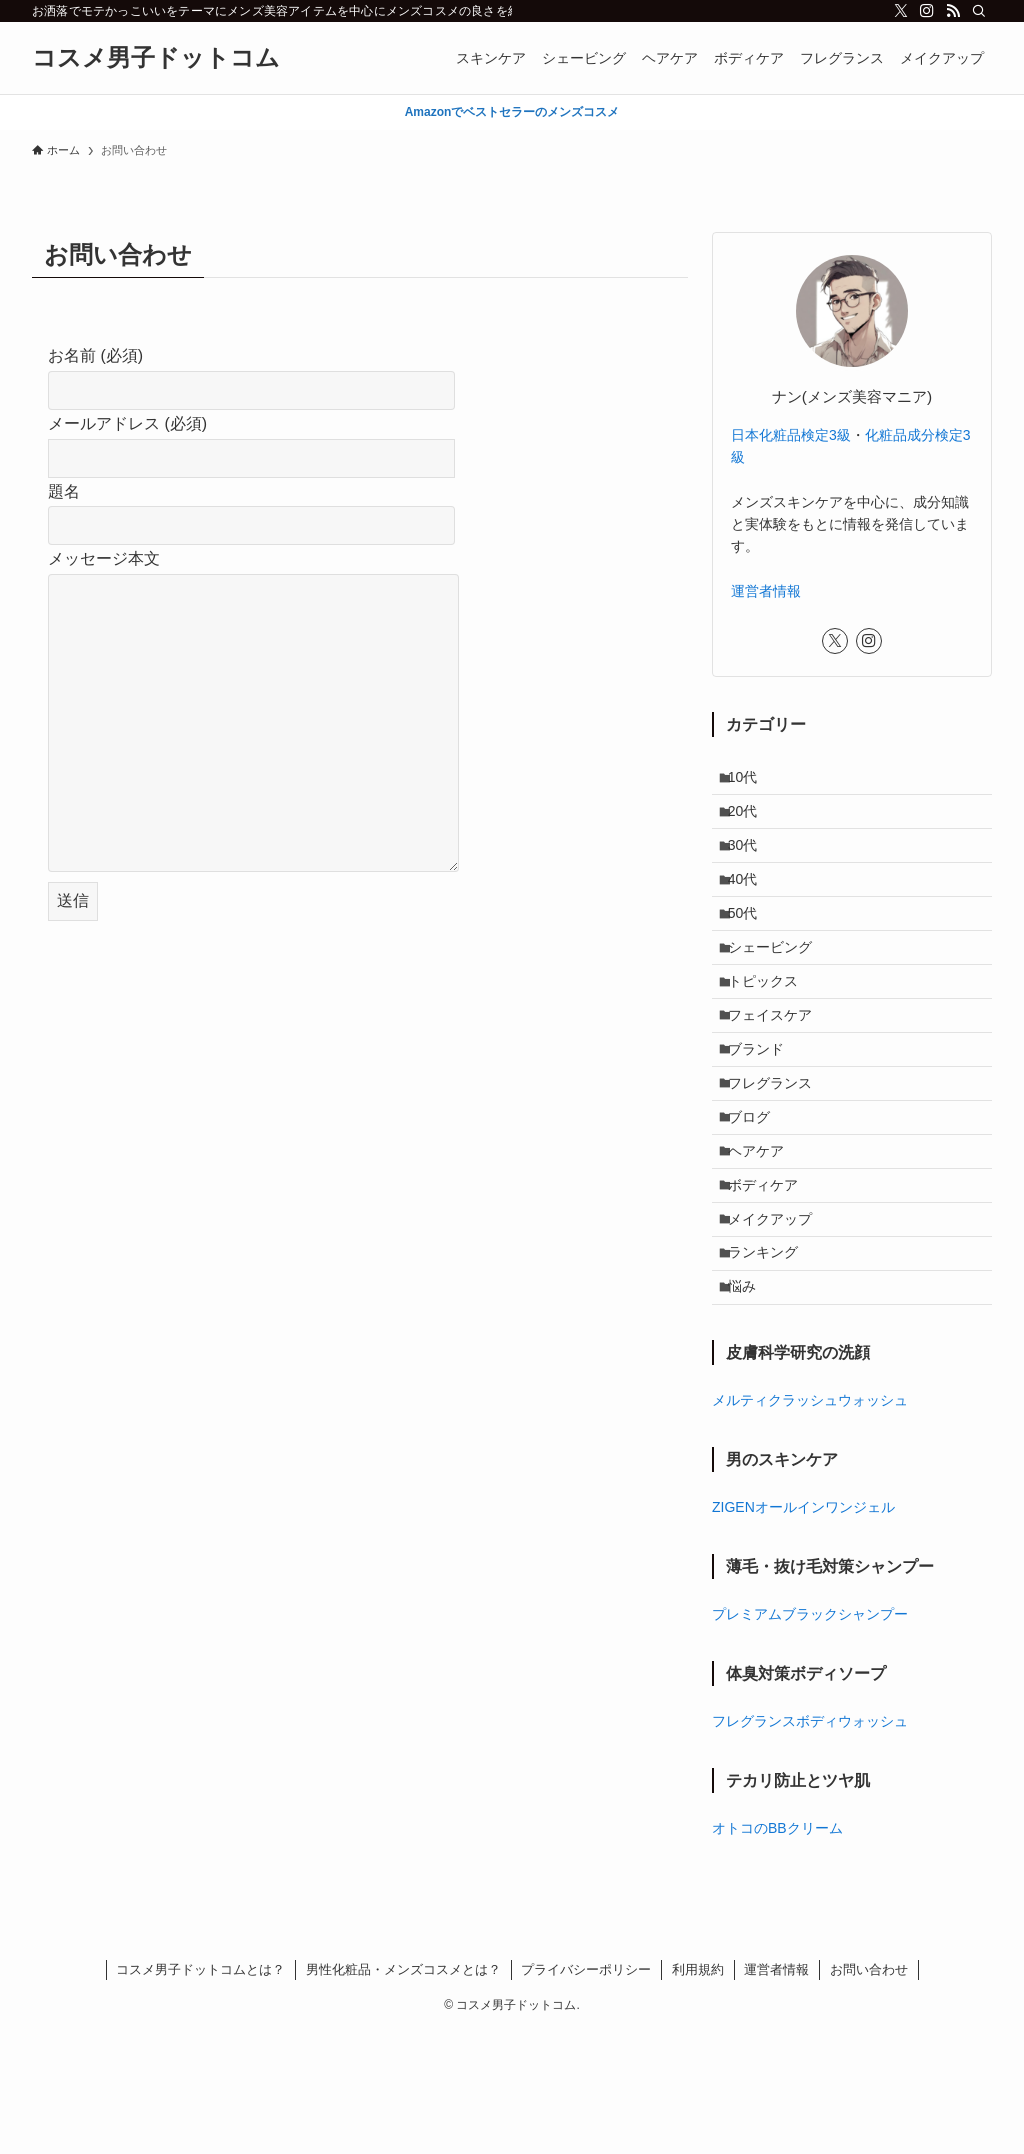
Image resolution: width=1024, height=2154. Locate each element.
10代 (752, 781)
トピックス (772, 1030)
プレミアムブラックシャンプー (810, 1736)
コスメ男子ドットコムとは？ (200, 2091)
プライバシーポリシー (586, 2091)
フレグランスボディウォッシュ (810, 1843)
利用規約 (698, 2091)
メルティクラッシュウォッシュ (810, 1522)
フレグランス (779, 1155)
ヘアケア (765, 1238)
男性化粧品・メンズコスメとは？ (403, 2091)
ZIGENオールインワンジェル (803, 1629)
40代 (752, 906)
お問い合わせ (869, 2091)
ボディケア (772, 1280)
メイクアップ (779, 1321)
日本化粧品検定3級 (791, 435)
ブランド (765, 1113)
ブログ (758, 1197)
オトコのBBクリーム (777, 1950)
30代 (752, 864)
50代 (752, 947)
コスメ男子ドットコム (156, 58)
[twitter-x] (901, 11)
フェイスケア (779, 1072)
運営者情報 (766, 591)
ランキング (772, 1363)
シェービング (779, 989)
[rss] (953, 11)
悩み (751, 1405)
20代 (752, 822)
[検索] (979, 11)
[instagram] (927, 11)
